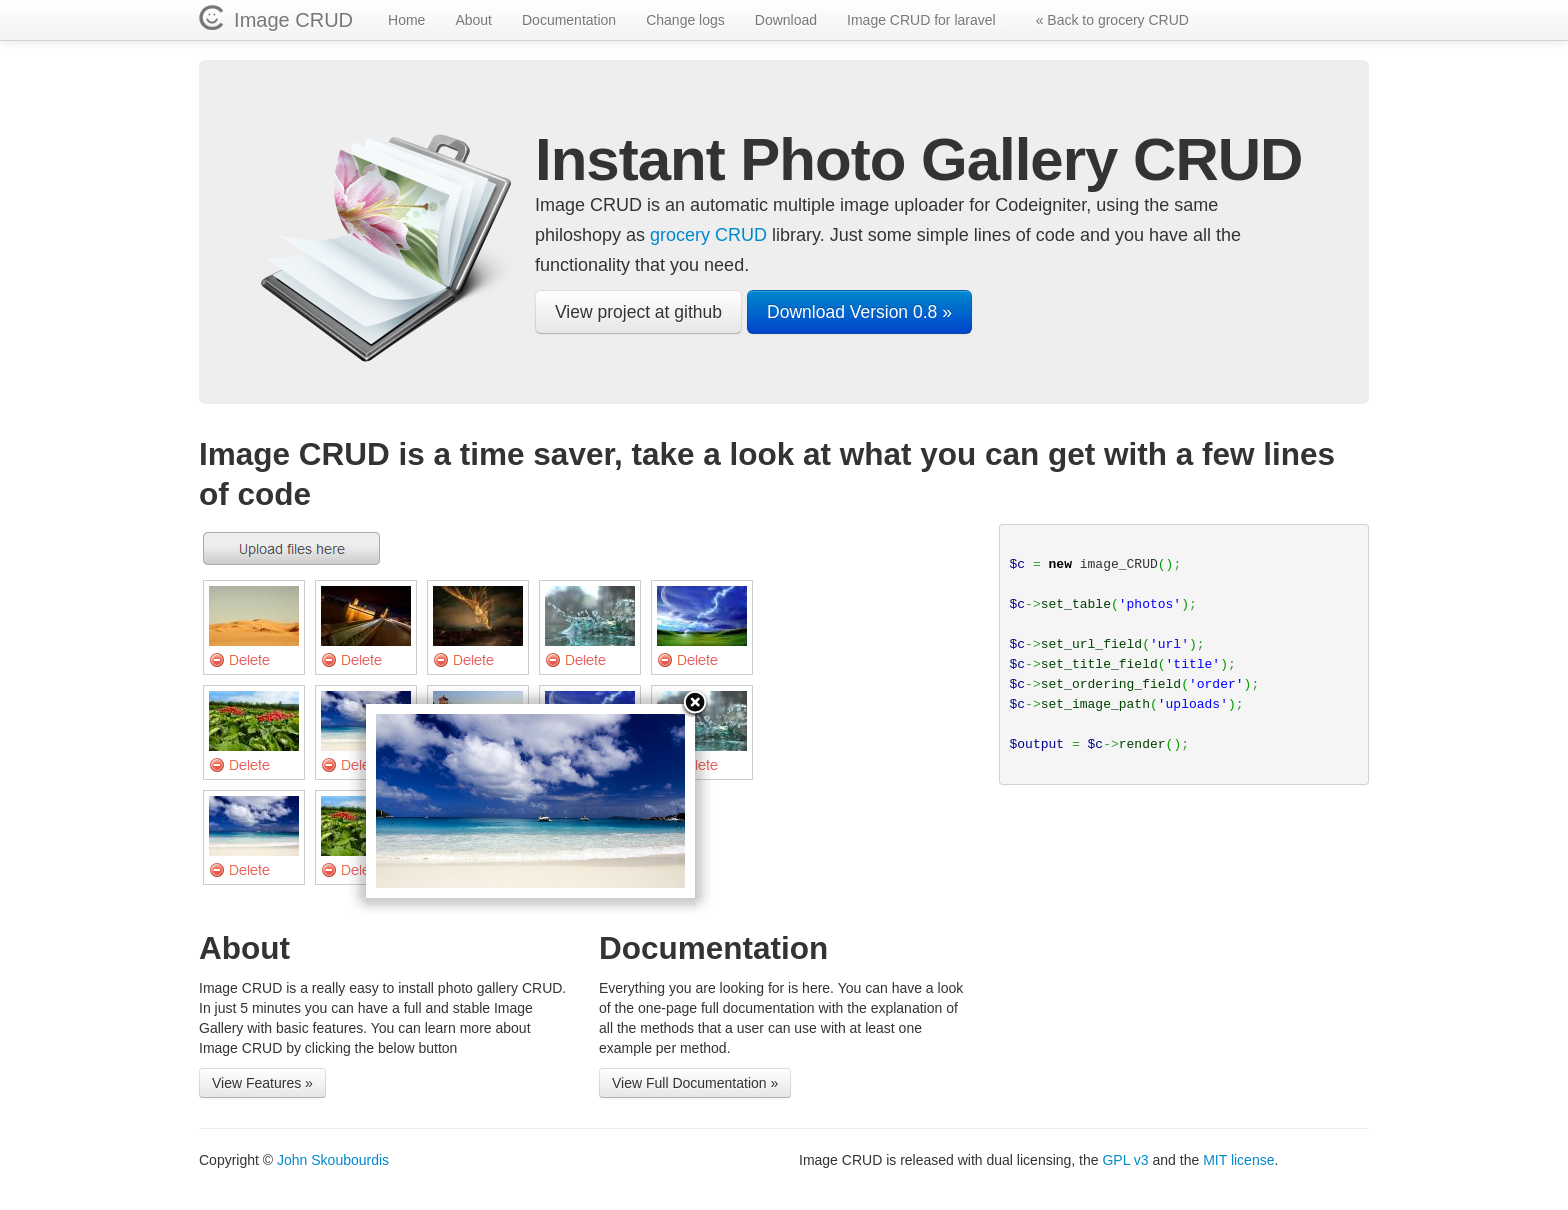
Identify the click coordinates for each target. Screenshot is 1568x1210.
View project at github (638, 312)
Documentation (569, 20)
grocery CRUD (708, 235)
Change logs (685, 20)
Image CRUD (288, 20)
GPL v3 (1125, 1160)
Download (786, 20)
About (473, 20)
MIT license (1238, 1160)
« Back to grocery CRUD (1112, 20)
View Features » (262, 1083)
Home (406, 20)
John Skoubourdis (333, 1160)
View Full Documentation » (695, 1083)
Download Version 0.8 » (859, 312)
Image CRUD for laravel (921, 20)
